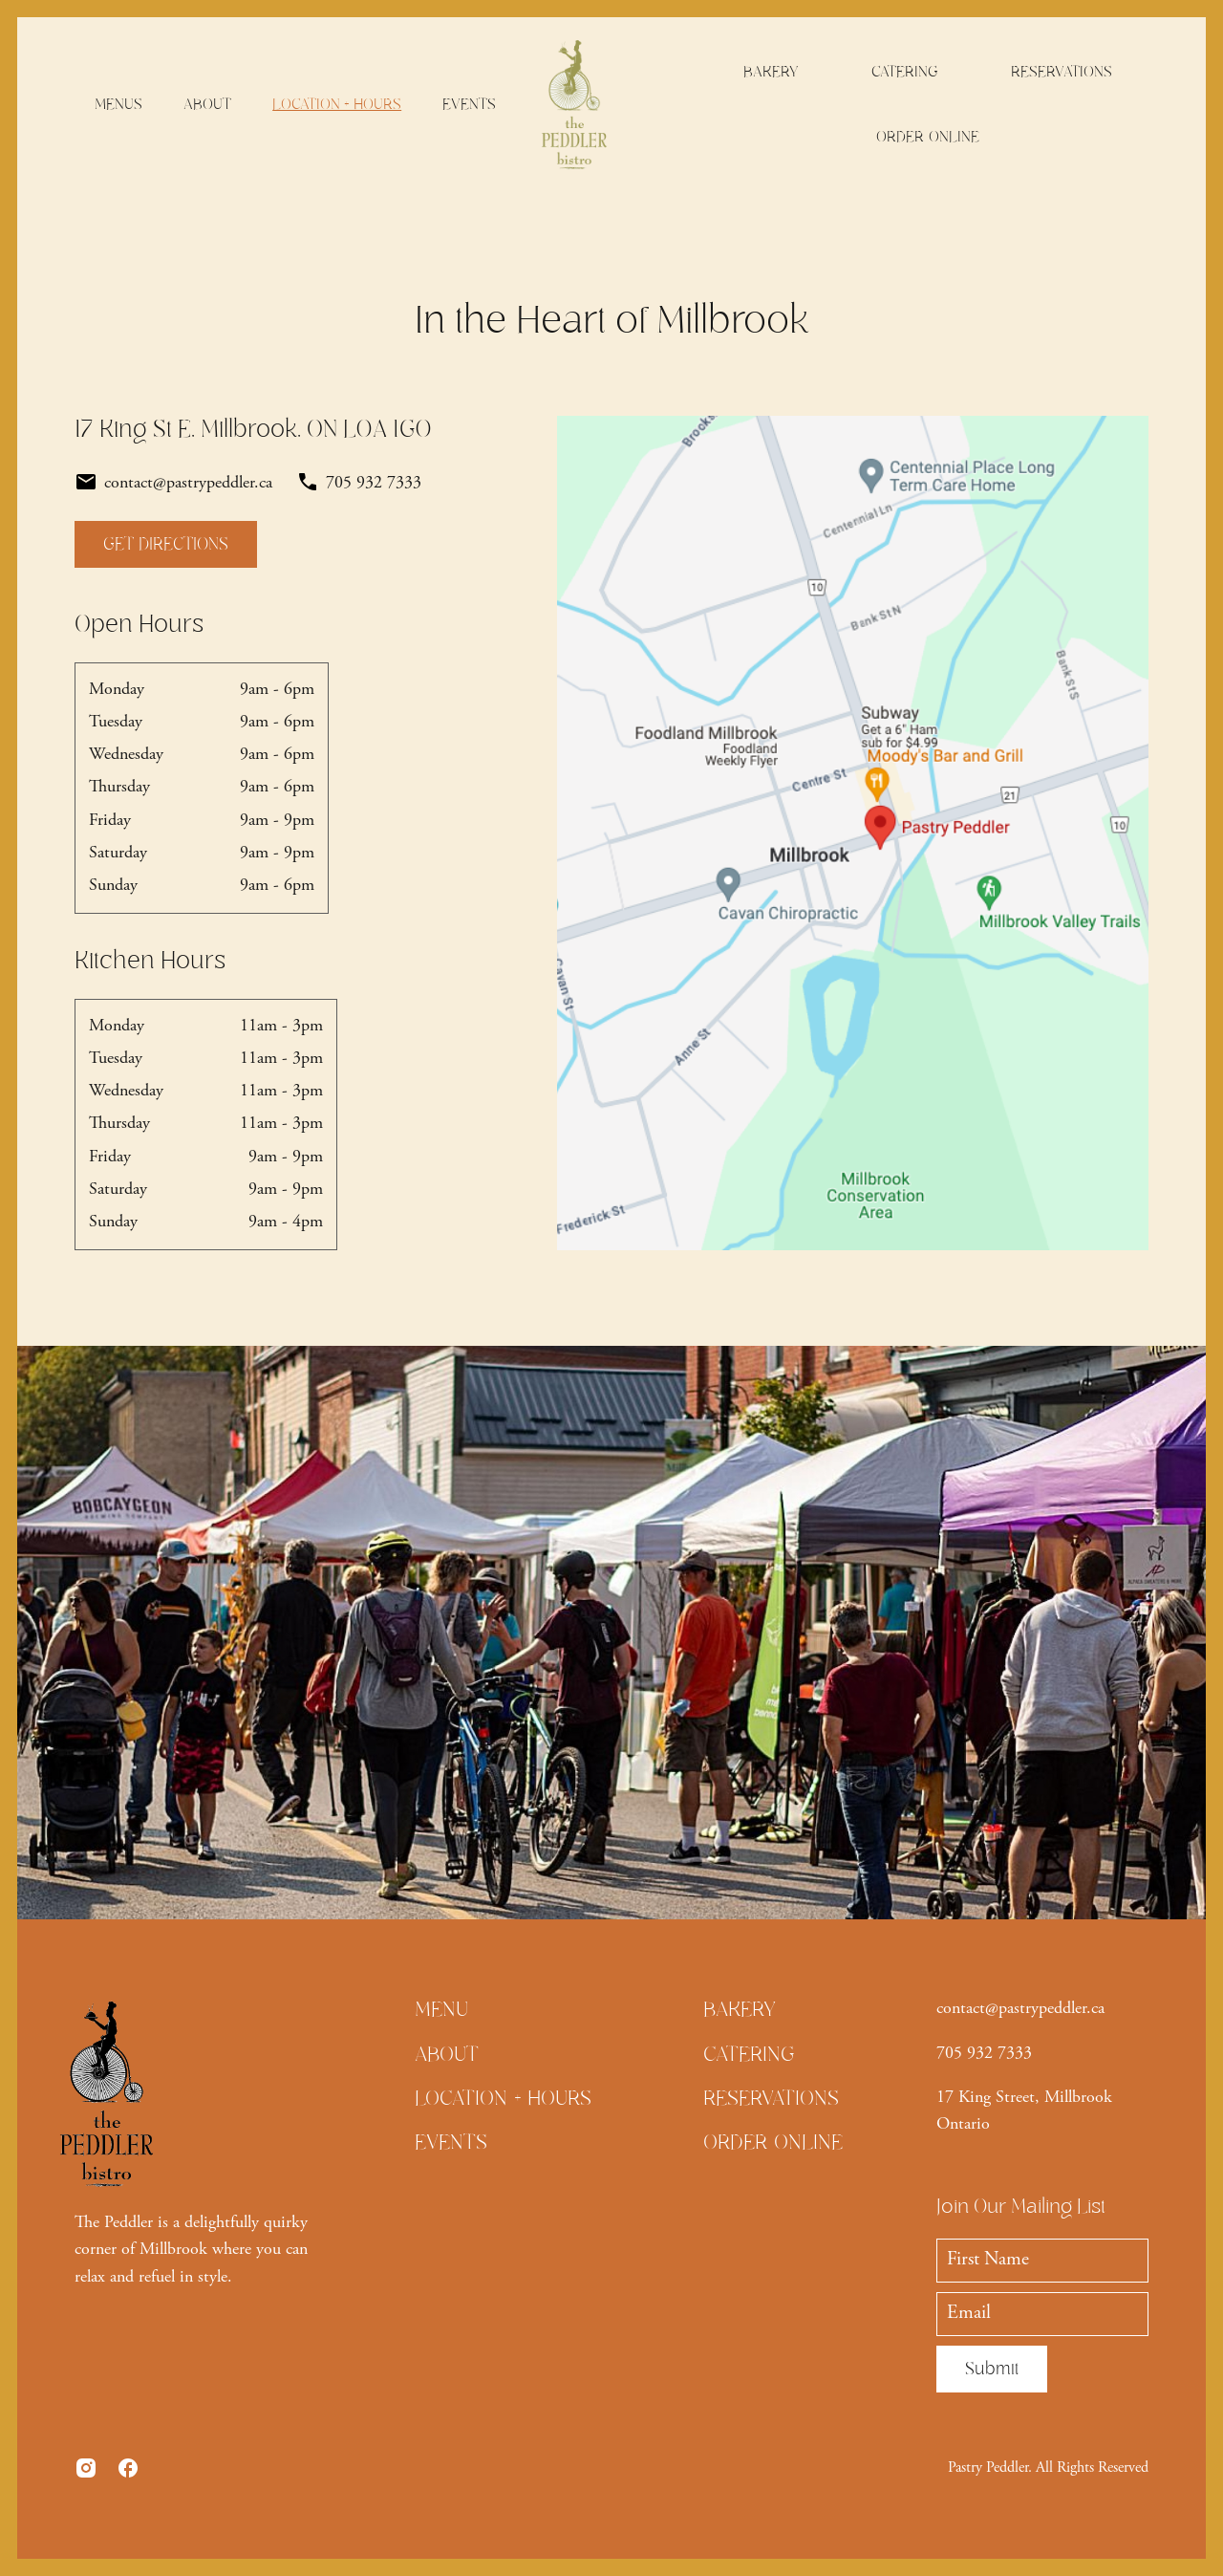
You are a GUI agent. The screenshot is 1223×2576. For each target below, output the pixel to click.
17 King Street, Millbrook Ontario (1024, 2111)
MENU (441, 2009)
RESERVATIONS (1061, 71)
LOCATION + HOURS (336, 104)
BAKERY (771, 71)
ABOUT (207, 104)
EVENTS (469, 104)
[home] (574, 104)
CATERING (904, 71)
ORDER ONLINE (927, 136)
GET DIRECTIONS (165, 543)
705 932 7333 (984, 2054)
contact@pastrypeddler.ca (1020, 2009)
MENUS (118, 104)
